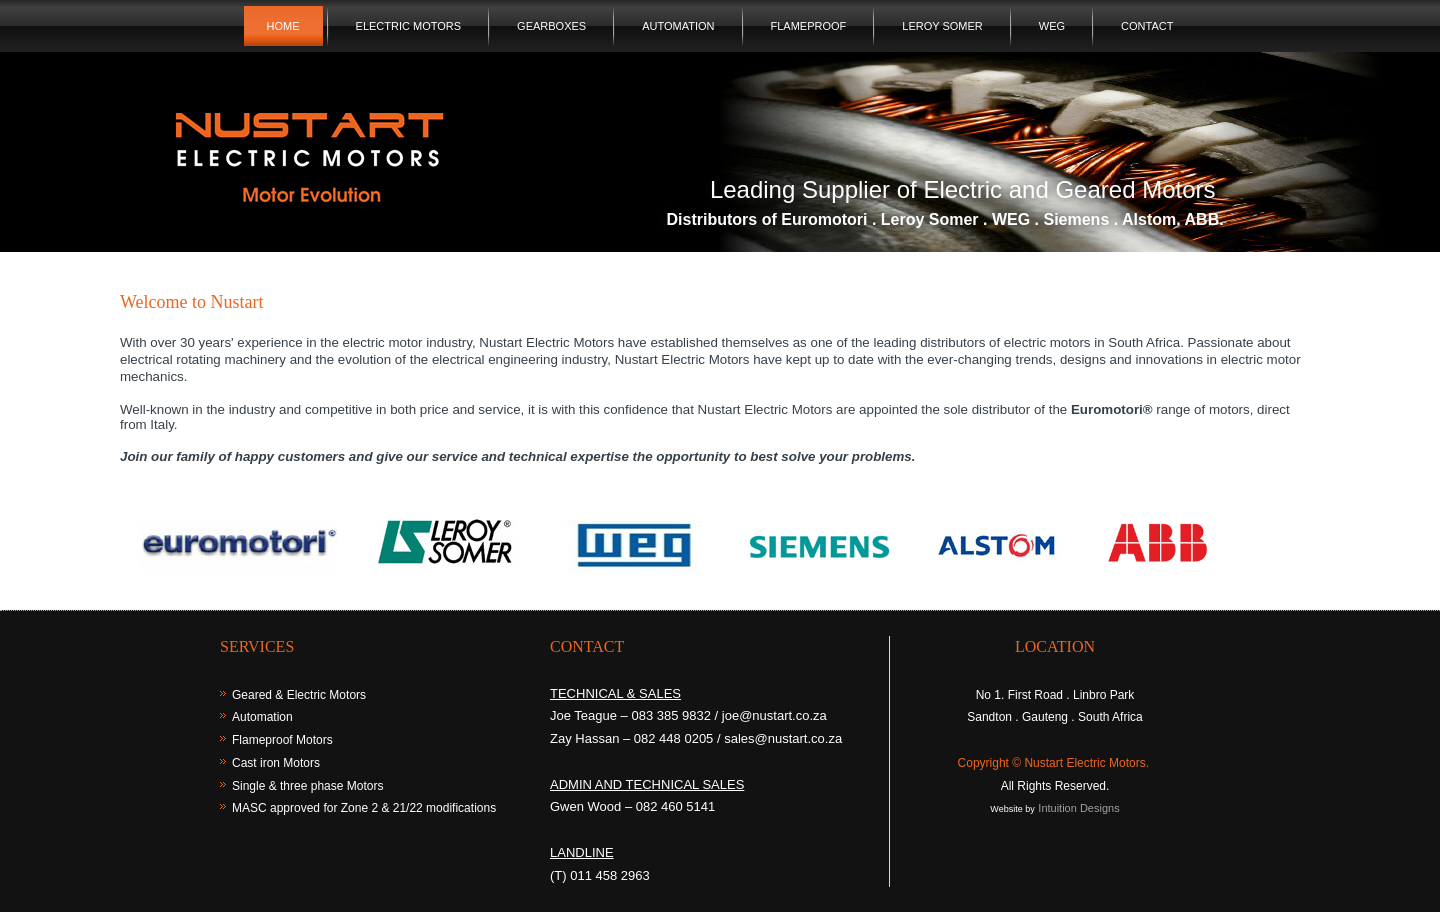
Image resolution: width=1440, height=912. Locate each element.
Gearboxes (551, 26)
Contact (1147, 26)
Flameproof (809, 26)
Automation (678, 26)
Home (283, 26)
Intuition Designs (1078, 808)
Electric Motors (409, 26)
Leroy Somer (942, 26)
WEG (1052, 26)
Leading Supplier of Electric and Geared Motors (963, 189)
